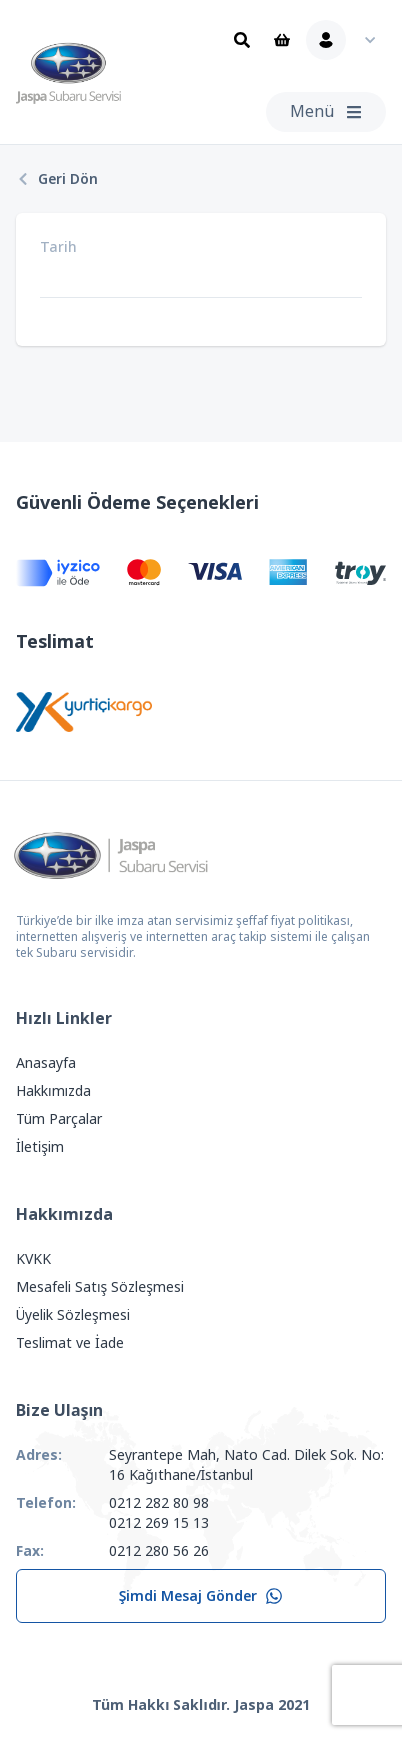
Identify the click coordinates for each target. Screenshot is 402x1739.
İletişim (40, 1147)
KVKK (33, 1259)
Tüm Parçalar (59, 1119)
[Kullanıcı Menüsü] (346, 40)
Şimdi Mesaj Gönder (201, 1596)
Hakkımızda (53, 1091)
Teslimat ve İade (70, 1343)
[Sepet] (282, 40)
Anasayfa (46, 1063)
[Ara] (242, 40)
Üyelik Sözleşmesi (73, 1315)
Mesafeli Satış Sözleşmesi (100, 1287)
